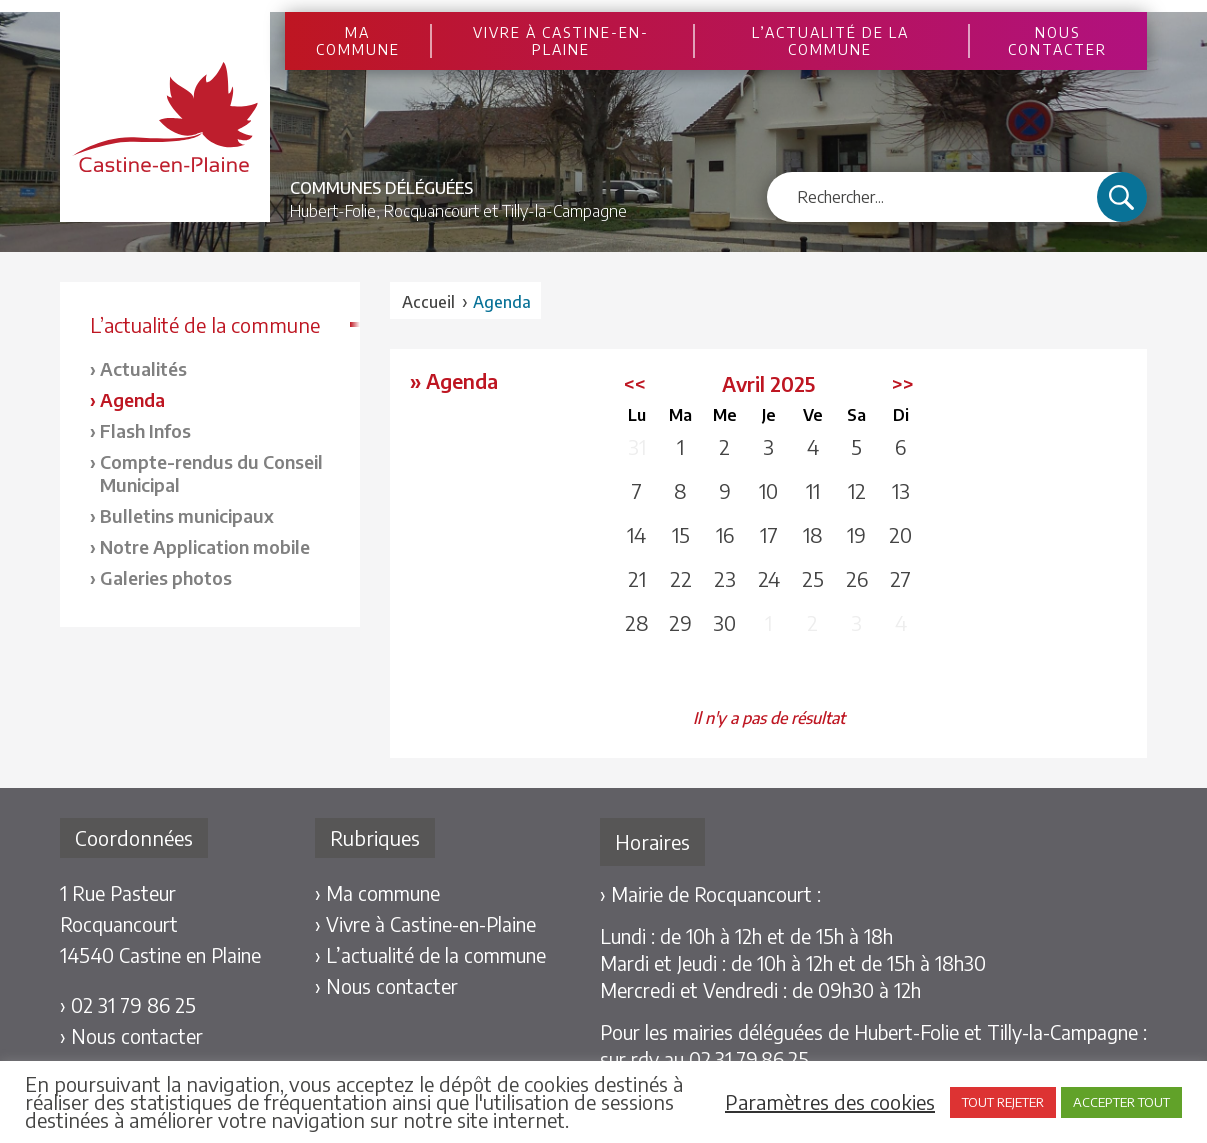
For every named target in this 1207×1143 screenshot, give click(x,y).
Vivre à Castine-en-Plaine (561, 41)
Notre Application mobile (205, 546)
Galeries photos (166, 577)
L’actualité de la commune (830, 41)
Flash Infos (145, 430)
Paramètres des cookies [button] (830, 1102)
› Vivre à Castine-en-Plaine (425, 924)
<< (635, 383)
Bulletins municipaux (187, 515)
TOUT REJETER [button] (1003, 1102)
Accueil (428, 302)
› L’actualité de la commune (430, 955)
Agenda (132, 399)
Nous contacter (1057, 41)
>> (903, 383)
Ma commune (358, 41)
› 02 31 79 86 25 (128, 1005)
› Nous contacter (131, 1036)
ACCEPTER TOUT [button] (1121, 1102)
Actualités (143, 368)
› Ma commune (377, 893)
